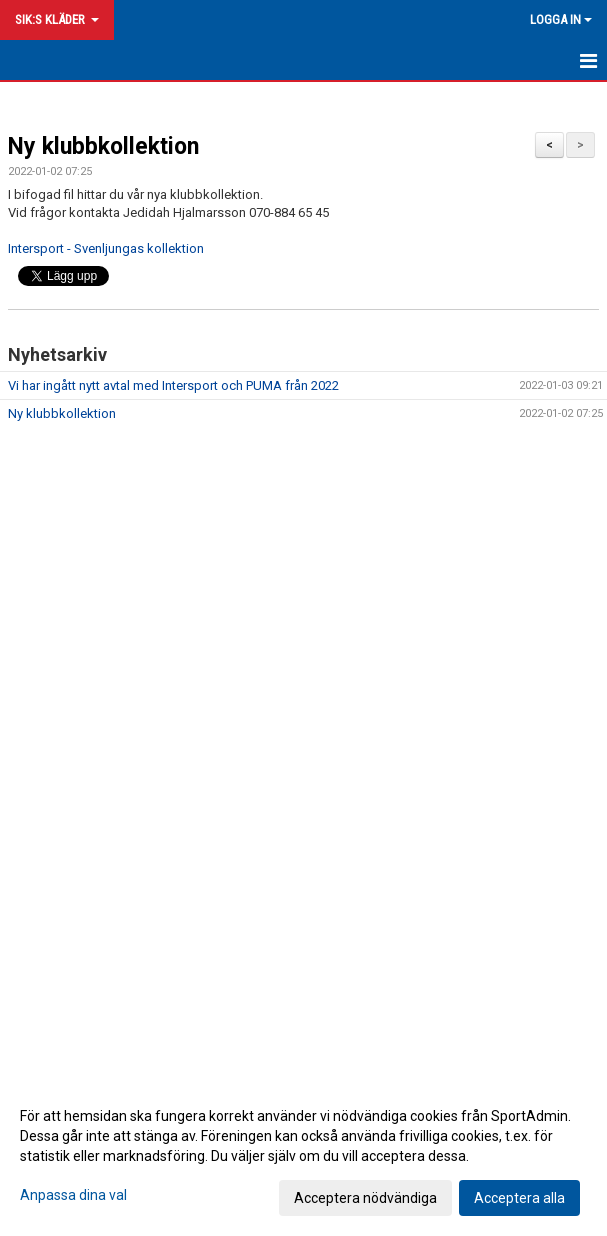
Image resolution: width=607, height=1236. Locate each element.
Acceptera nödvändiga (365, 1198)
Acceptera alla (519, 1198)
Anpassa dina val (73, 1195)
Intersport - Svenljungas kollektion (106, 248)
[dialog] (303, 1156)
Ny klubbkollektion (103, 146)
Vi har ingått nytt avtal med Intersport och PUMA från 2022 (173, 385)
